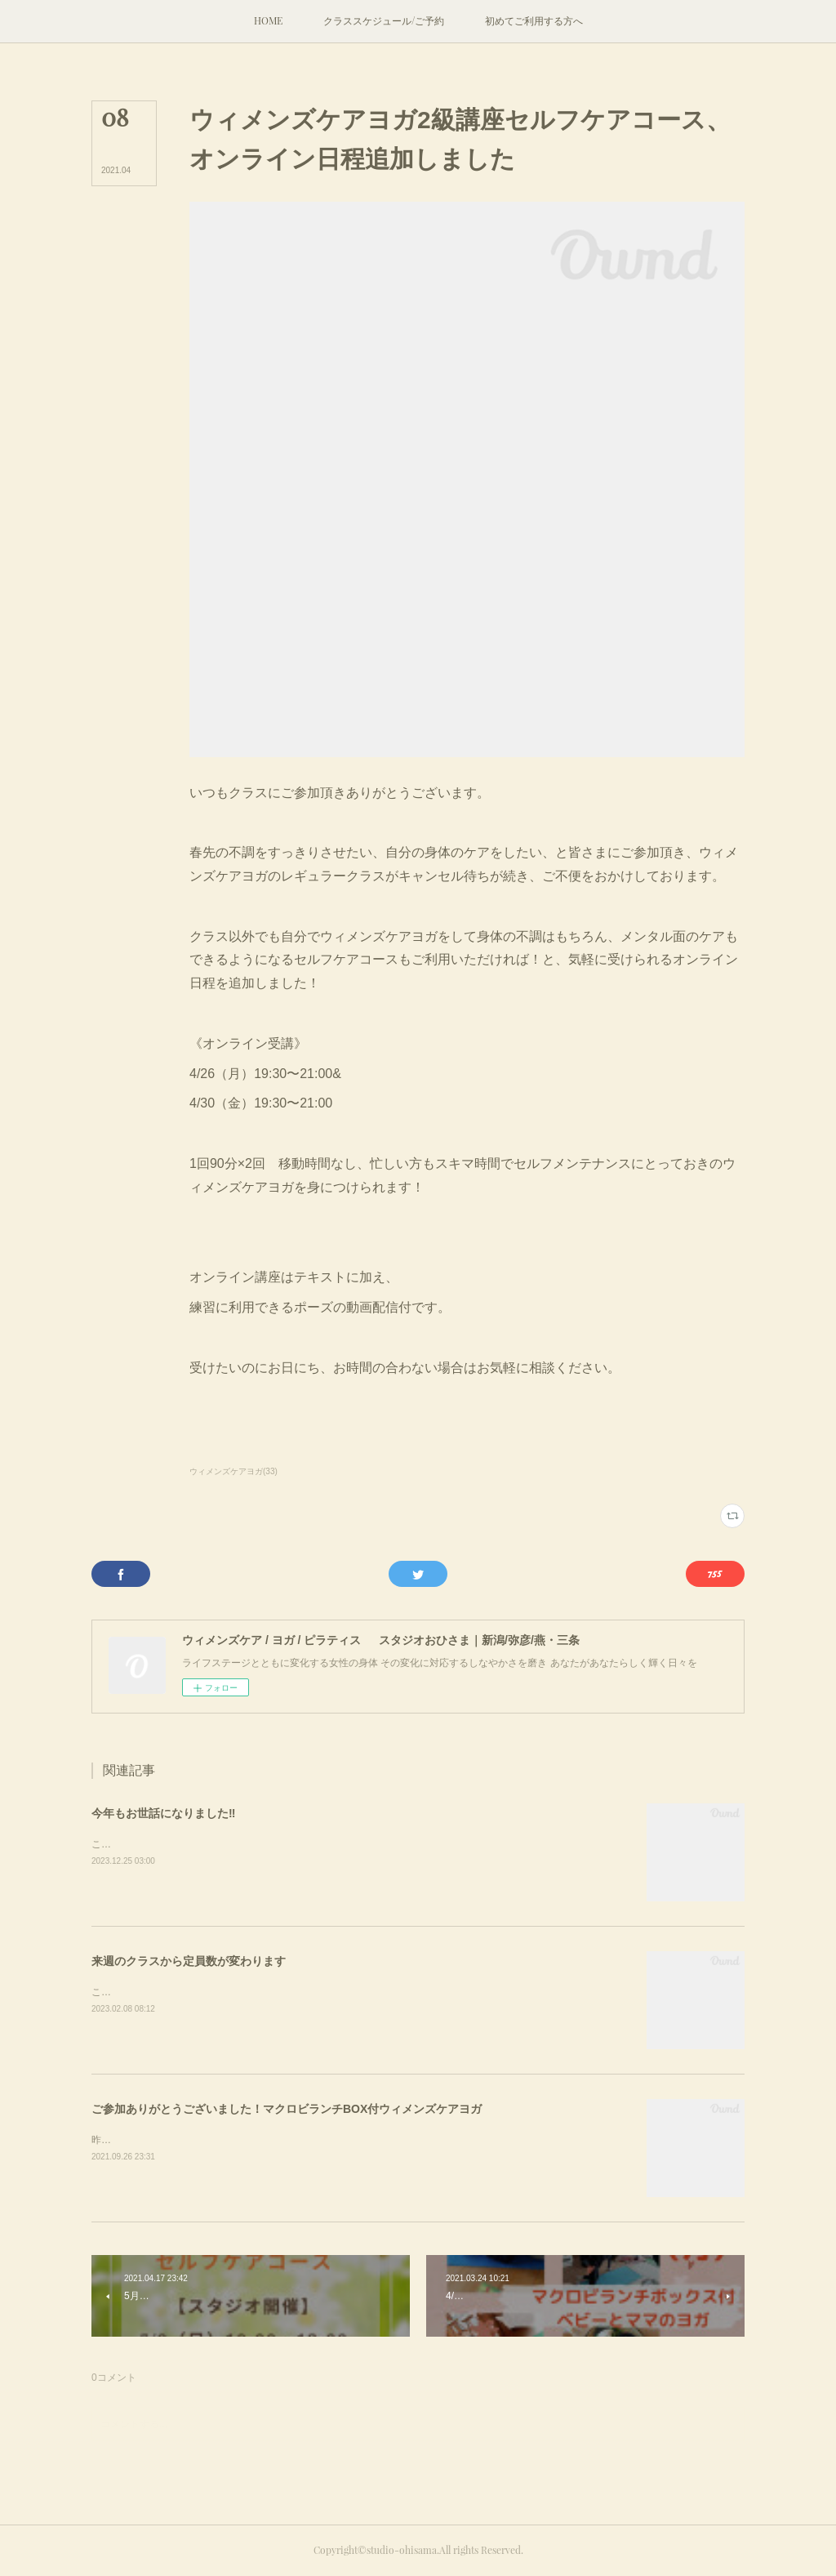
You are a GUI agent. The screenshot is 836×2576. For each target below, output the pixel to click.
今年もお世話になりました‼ (163, 1813)
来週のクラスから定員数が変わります (188, 1961)
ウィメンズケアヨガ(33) (233, 1471)
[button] (268, 21)
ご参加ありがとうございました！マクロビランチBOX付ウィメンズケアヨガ (286, 2108)
